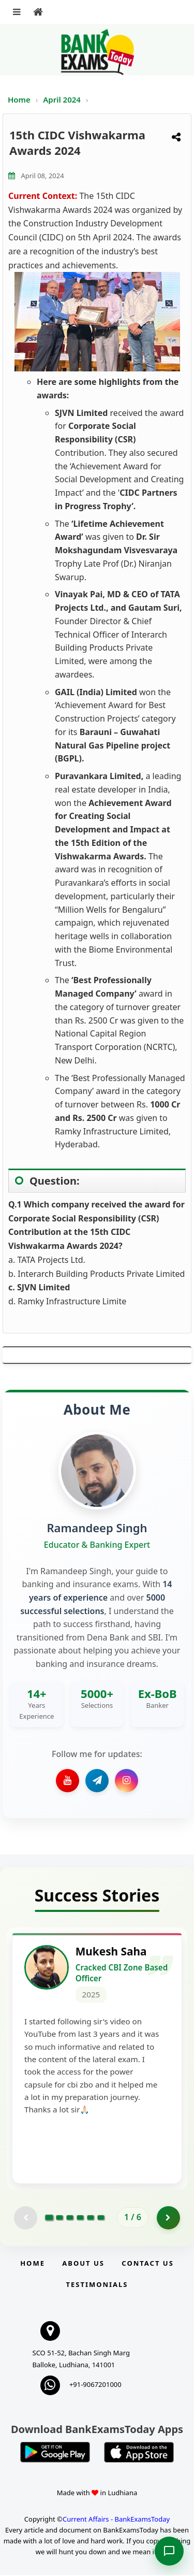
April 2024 (63, 99)
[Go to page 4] (80, 2218)
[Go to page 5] (90, 2218)
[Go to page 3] (69, 2218)
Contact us (147, 2264)
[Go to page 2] (59, 2218)
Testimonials (97, 2285)
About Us (83, 2264)
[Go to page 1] (49, 2218)
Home (19, 99)
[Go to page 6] (101, 2218)
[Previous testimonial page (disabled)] (25, 2218)
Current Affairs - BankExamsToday (116, 2520)
